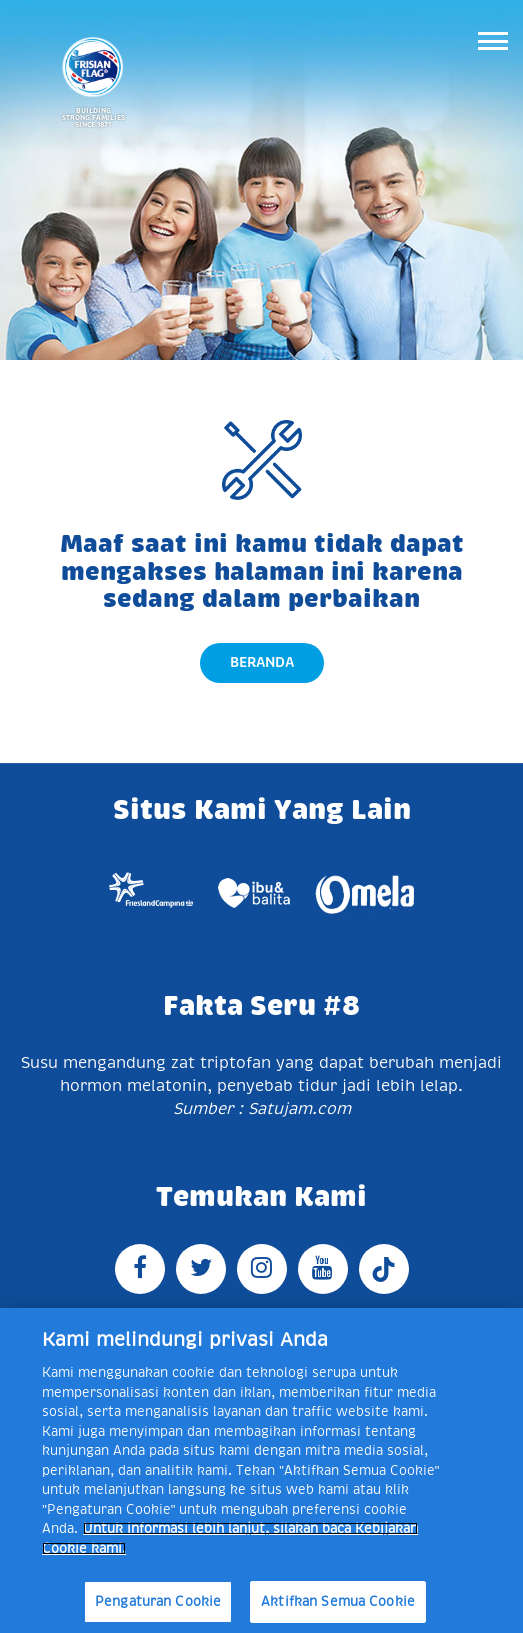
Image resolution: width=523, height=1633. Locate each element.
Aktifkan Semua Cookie (338, 1601)
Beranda (262, 662)
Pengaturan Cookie (158, 1601)
